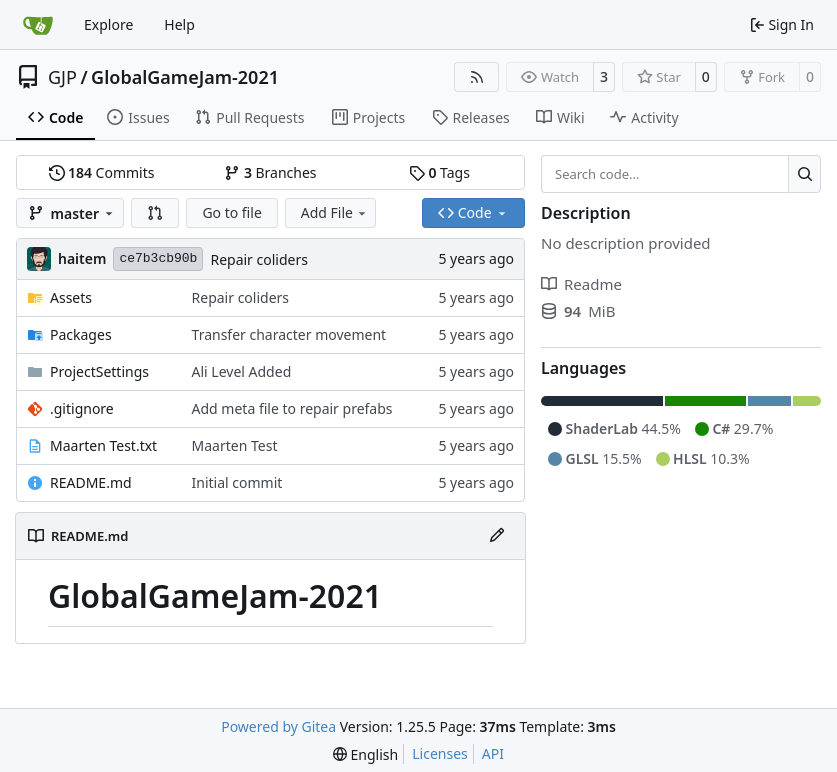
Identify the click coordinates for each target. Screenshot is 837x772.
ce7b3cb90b (158, 258)
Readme (581, 284)
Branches (270, 172)
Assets (71, 297)
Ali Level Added (242, 371)
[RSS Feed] (477, 77)
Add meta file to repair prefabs (292, 408)
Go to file (231, 212)
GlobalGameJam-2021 (185, 77)
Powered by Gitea (278, 726)
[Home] (38, 25)
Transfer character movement (289, 334)
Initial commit (237, 482)
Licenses (440, 753)
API (493, 753)
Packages (81, 334)
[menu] (365, 754)
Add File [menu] (335, 212)
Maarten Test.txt (103, 445)
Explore (108, 24)
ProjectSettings (99, 371)
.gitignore (82, 408)
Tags (439, 172)
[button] (155, 213)
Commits (102, 172)
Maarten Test (235, 445)
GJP (62, 77)
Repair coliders (259, 259)
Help (179, 24)
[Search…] (804, 174)
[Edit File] (497, 536)
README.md (91, 482)
